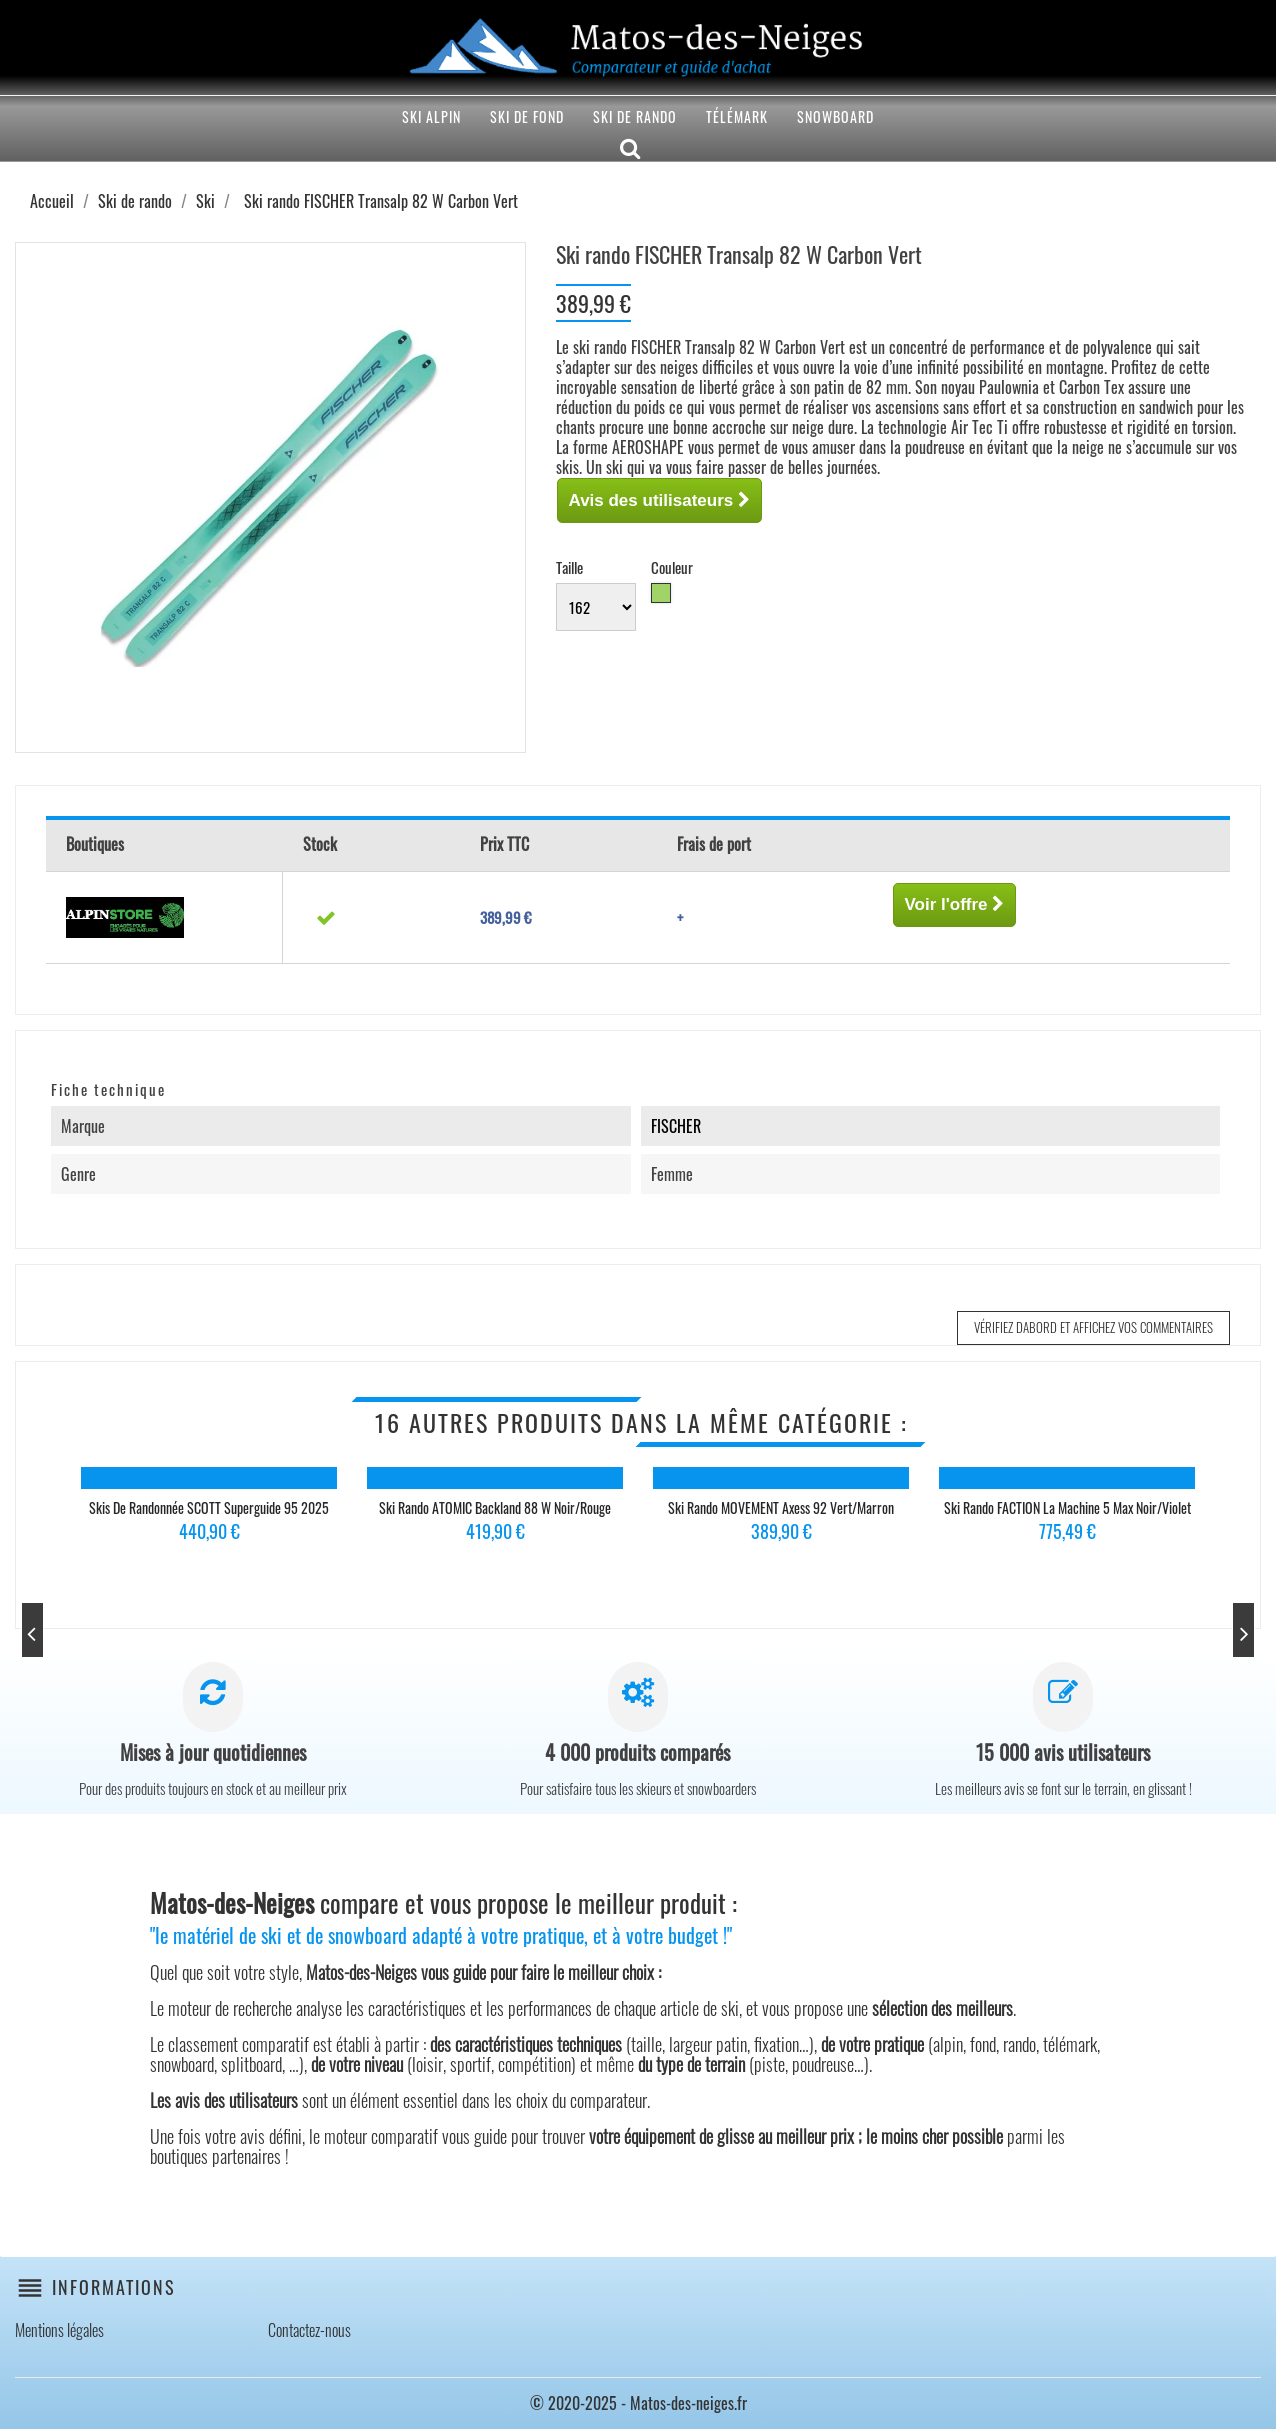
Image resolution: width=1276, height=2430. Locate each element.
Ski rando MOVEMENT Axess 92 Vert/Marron (781, 1507)
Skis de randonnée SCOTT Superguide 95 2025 (209, 1507)
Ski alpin (431, 116)
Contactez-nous (309, 2331)
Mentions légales (59, 2331)
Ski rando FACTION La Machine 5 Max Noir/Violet (1067, 1507)
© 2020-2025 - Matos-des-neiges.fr (638, 2404)
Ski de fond (527, 116)
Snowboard (835, 116)
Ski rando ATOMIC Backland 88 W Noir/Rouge (495, 1507)
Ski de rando (635, 116)
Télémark (737, 116)
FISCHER (676, 1126)
